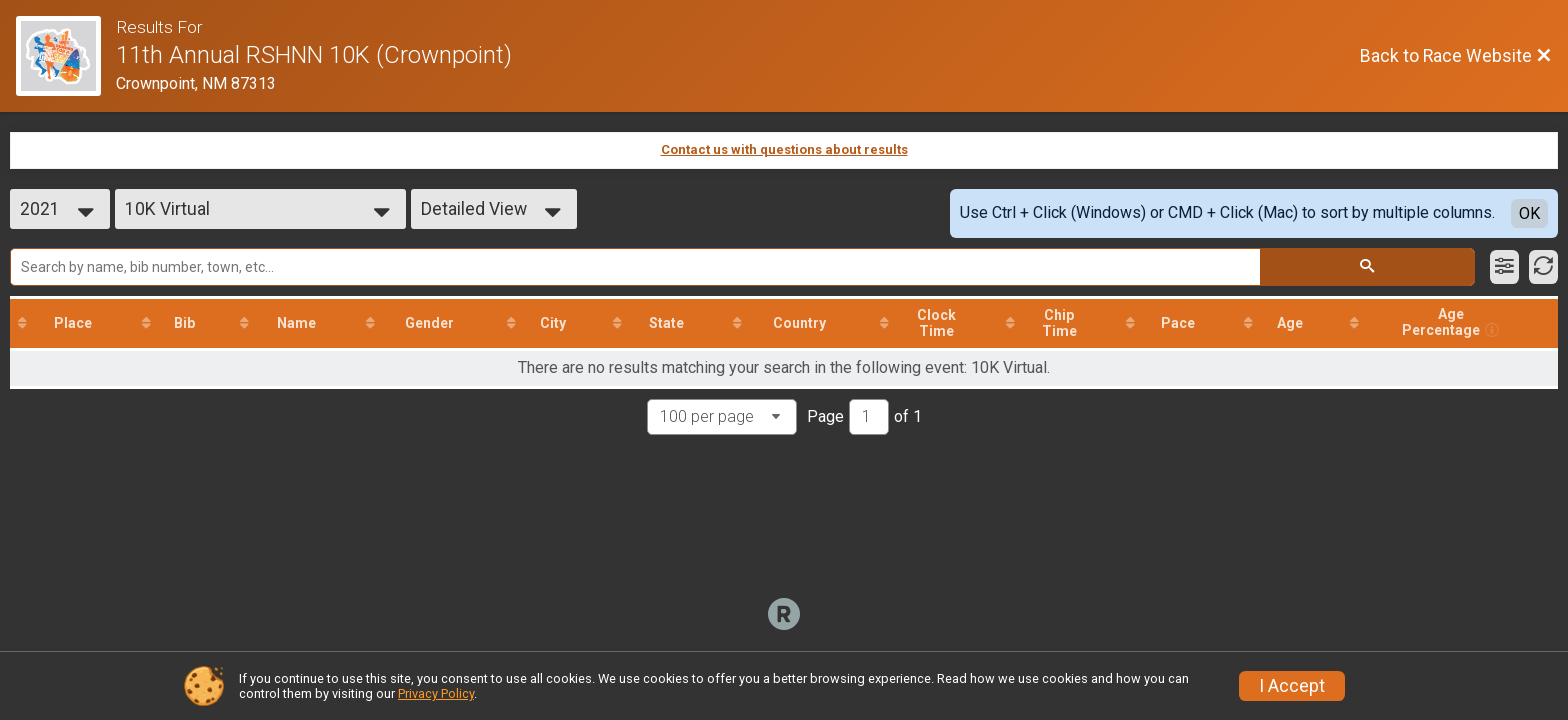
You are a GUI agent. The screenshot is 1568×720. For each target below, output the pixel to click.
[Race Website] (66, 56)
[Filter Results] (1504, 267)
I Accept (1292, 686)
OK (1529, 213)
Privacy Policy (436, 693)
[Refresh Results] (1543, 267)
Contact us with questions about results (784, 149)
